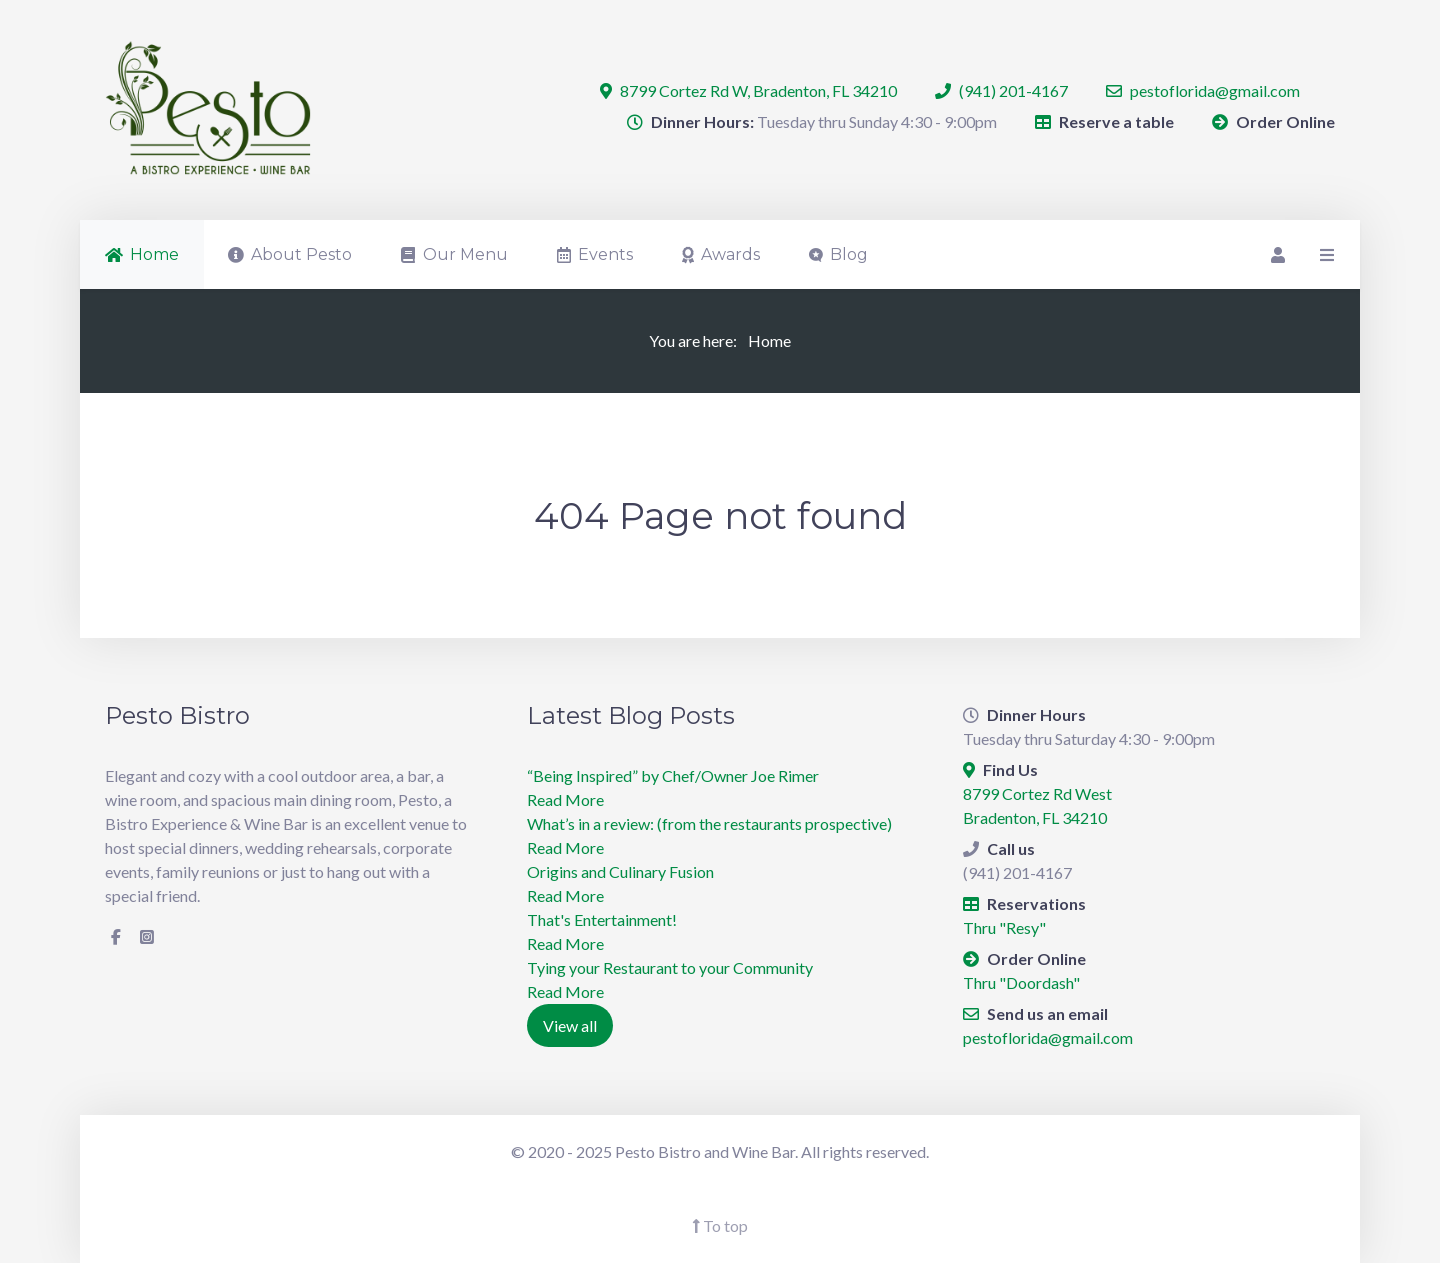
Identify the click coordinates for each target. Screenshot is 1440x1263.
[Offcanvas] (1325, 254)
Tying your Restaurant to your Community (670, 967)
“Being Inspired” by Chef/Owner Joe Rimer (673, 775)
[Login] (1276, 254)
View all (570, 1025)
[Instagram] (147, 937)
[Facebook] (116, 937)
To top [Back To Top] (720, 1225)
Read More (565, 799)
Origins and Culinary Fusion (620, 871)
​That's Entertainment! (602, 919)
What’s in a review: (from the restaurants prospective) (709, 823)
